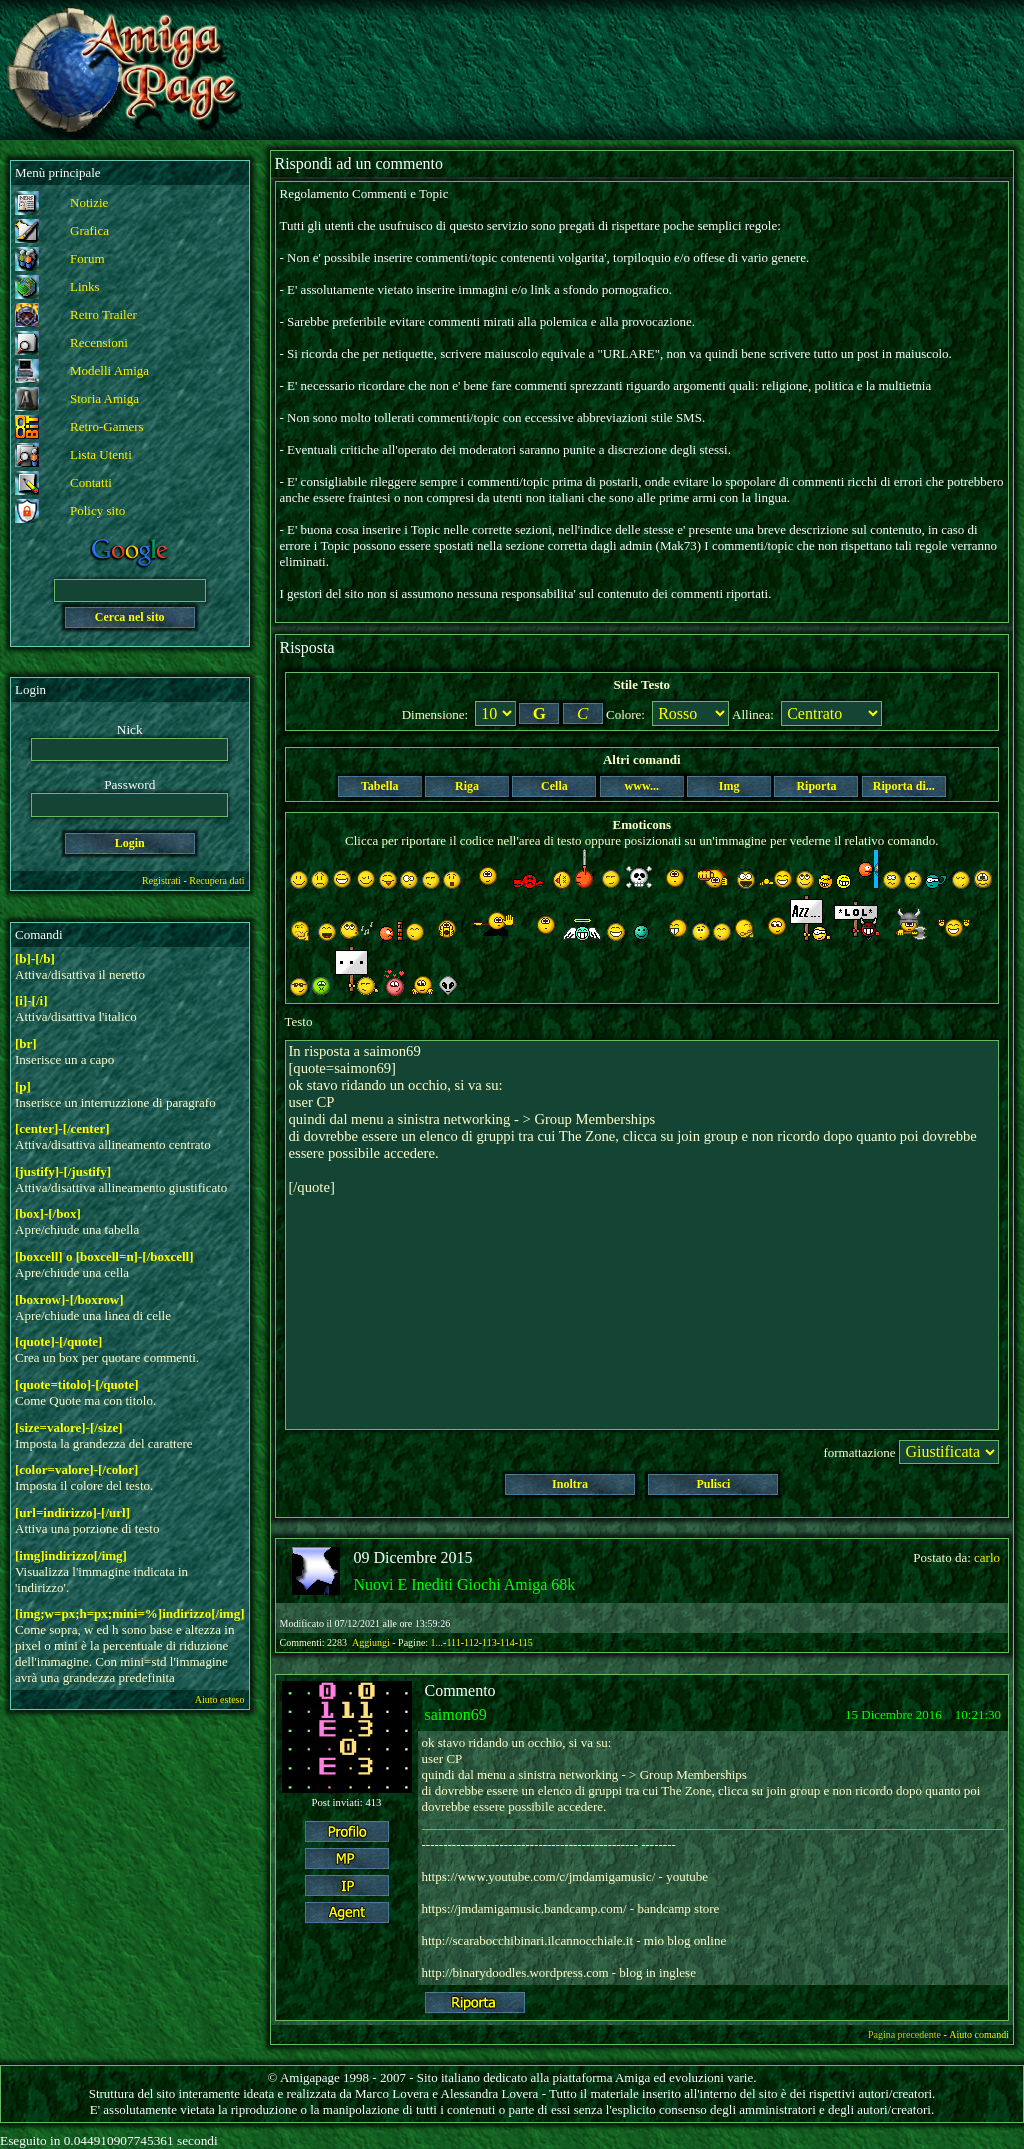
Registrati (161, 880)
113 (489, 1642)
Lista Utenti (101, 454)
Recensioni (99, 342)
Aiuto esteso (220, 1699)
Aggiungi (372, 1642)
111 (453, 1642)
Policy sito (97, 510)
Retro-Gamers (107, 426)
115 (525, 1642)
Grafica (89, 230)
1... (437, 1642)
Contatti (91, 482)
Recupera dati (216, 880)
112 (471, 1642)
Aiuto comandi (979, 2034)
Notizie (89, 202)
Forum (87, 258)
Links (85, 286)
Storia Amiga (104, 398)
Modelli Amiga (109, 370)
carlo (987, 1557)
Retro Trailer (103, 314)
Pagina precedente (904, 2034)
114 (507, 1642)
